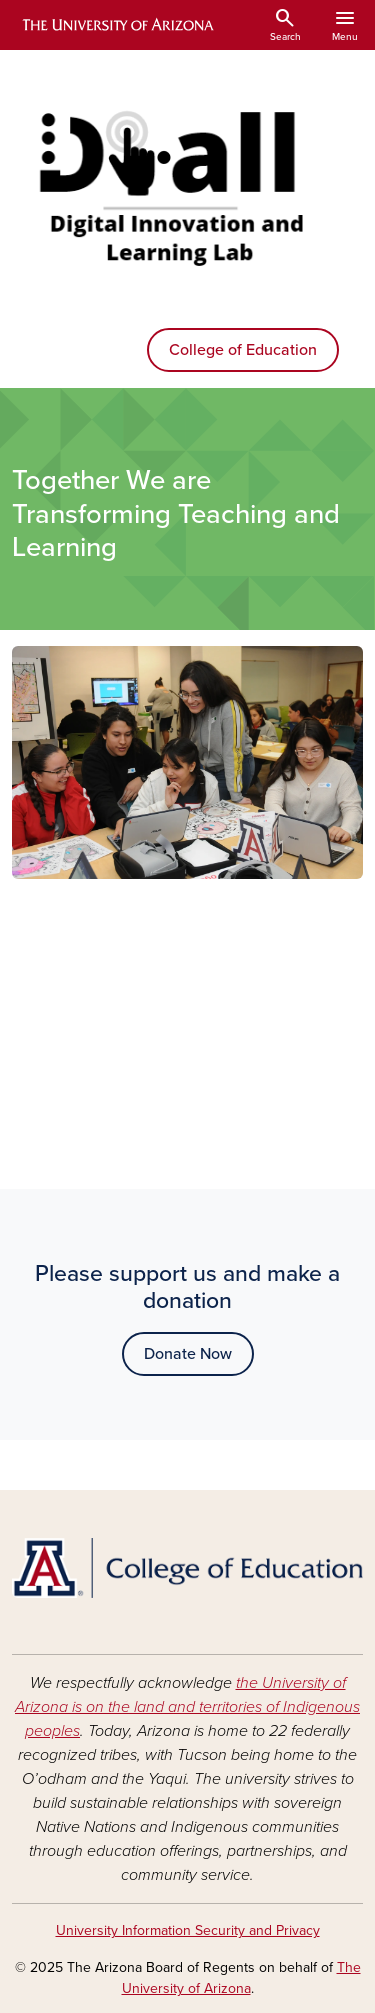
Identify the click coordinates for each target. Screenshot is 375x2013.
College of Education (243, 350)
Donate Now (188, 1354)
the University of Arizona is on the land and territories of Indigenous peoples (187, 1707)
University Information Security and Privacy (188, 1930)
